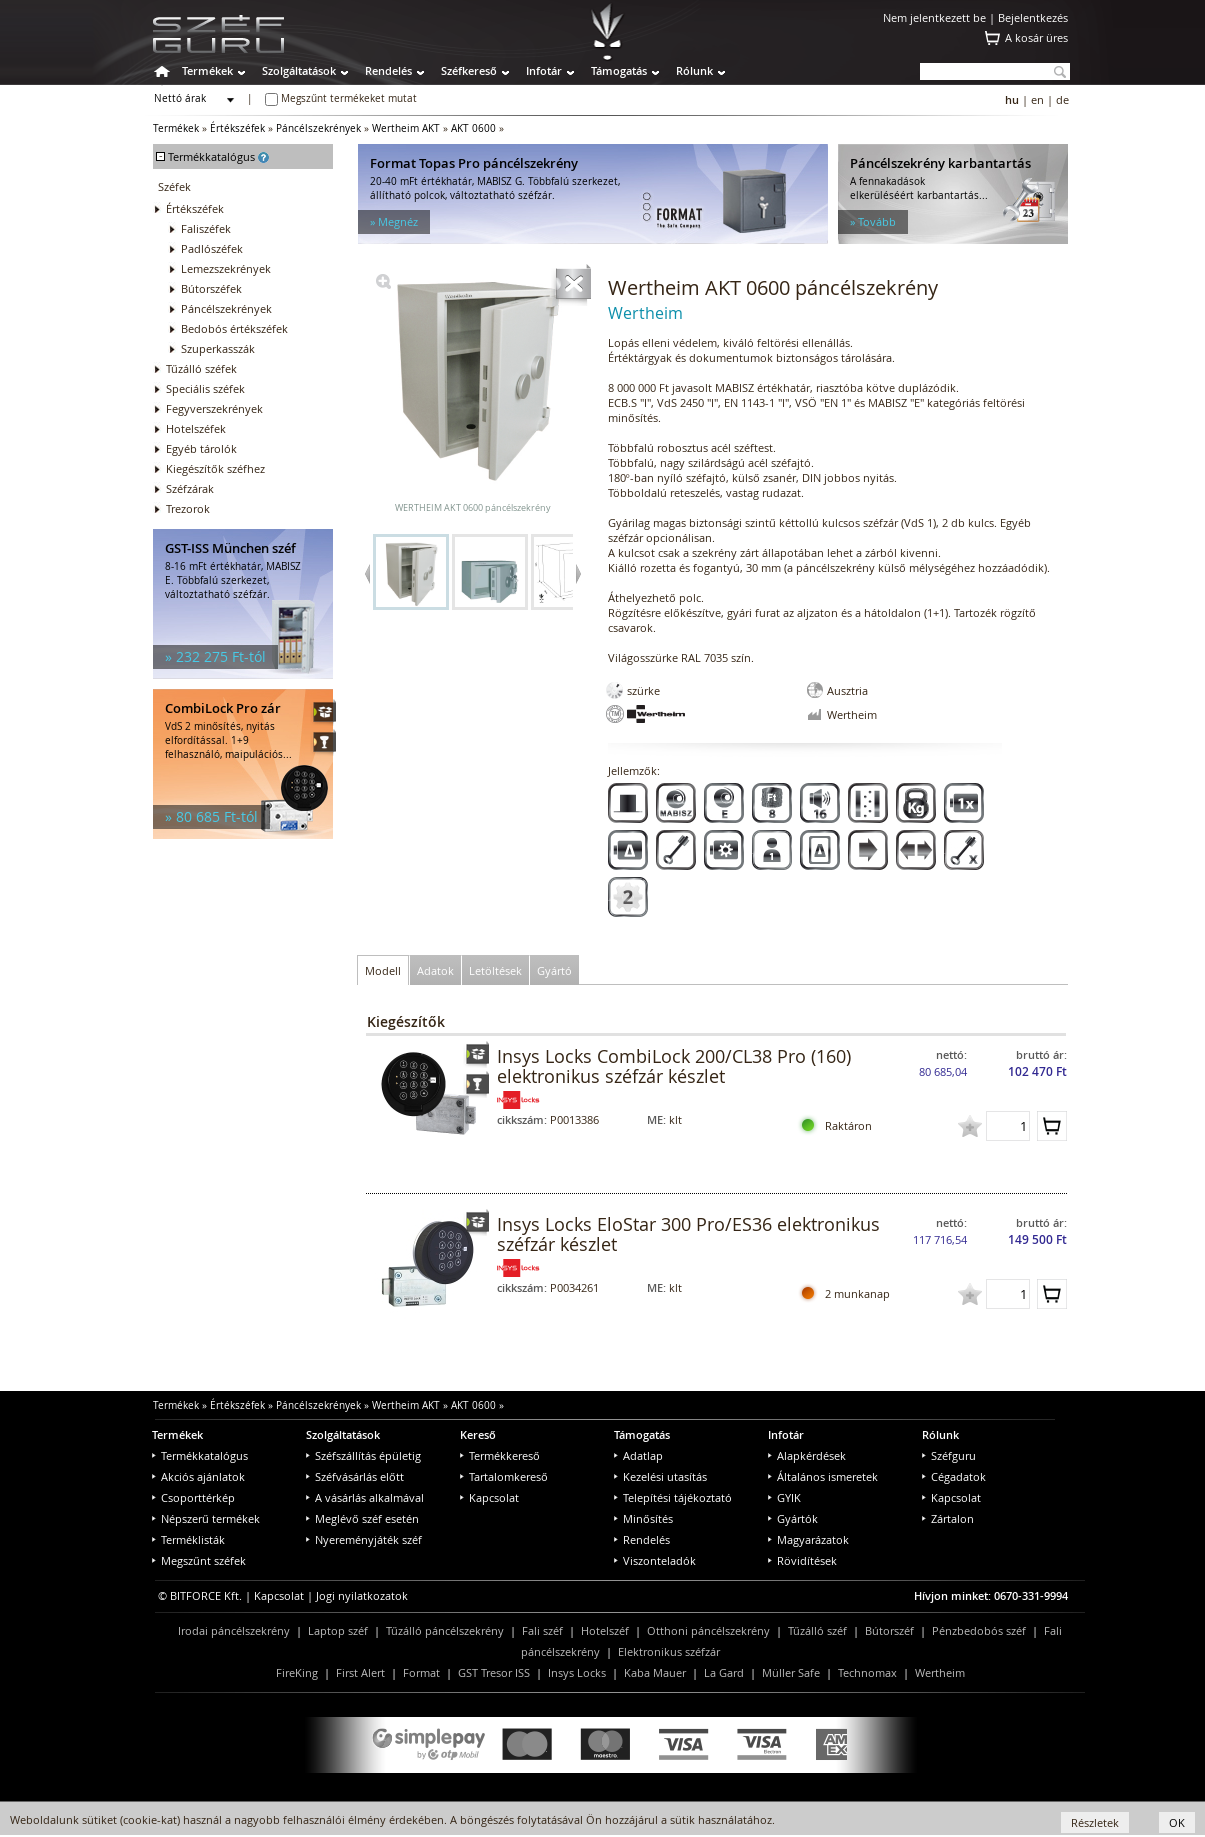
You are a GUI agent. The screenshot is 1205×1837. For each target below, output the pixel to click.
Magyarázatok (808, 1539)
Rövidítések (802, 1560)
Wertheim (940, 1672)
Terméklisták (188, 1539)
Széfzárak (190, 488)
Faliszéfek (206, 228)
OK (1177, 1822)
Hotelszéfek (196, 428)
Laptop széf (338, 1630)
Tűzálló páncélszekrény (445, 1630)
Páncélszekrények (318, 128)
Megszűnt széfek (199, 1560)
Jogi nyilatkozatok (362, 1595)
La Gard (724, 1672)
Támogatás (619, 70)
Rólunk (694, 70)
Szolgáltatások (299, 70)
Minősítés (643, 1518)
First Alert (360, 1672)
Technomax (867, 1672)
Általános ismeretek (823, 1476)
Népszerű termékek (206, 1518)
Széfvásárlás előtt (355, 1476)
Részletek (1095, 1822)
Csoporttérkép (193, 1497)
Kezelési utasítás (660, 1476)
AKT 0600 (473, 128)
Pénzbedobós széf (979, 1630)
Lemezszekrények (226, 268)
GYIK (784, 1497)
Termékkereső (500, 1455)
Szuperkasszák (218, 348)
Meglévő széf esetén (362, 1518)
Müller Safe (791, 1672)
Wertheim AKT (406, 128)
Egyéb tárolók (201, 448)
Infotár (544, 70)
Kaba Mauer (655, 1672)
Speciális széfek (205, 388)
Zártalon (948, 1518)
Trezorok (188, 508)
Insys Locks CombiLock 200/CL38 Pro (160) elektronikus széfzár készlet (674, 1066)
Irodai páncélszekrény (234, 1630)
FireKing (297, 1672)
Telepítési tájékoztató (673, 1497)
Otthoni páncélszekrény (708, 1630)
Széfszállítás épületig (363, 1455)
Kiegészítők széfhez (215, 468)
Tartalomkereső (504, 1476)
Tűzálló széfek (201, 368)
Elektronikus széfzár (669, 1651)
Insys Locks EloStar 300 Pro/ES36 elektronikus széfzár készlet (688, 1234)
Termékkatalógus (200, 1455)
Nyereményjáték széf (364, 1539)
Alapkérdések (807, 1455)
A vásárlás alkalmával (365, 1497)
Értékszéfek (237, 128)
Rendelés (388, 70)
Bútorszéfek (211, 288)
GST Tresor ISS (494, 1672)
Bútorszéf (889, 1630)
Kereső (478, 1434)
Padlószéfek (212, 248)
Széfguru (949, 1455)
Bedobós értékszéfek (234, 328)
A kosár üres (1036, 37)
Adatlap (638, 1455)
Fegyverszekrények (214, 408)
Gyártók (793, 1518)
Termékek (207, 70)
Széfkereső (469, 70)
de (1062, 99)
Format (421, 1672)
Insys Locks (577, 1672)
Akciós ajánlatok (198, 1476)
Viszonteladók (655, 1560)
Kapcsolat (489, 1497)
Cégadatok (954, 1476)
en (1037, 99)
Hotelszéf (605, 1630)
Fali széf (542, 1630)
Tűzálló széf (817, 1630)
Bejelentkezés (1033, 17)
